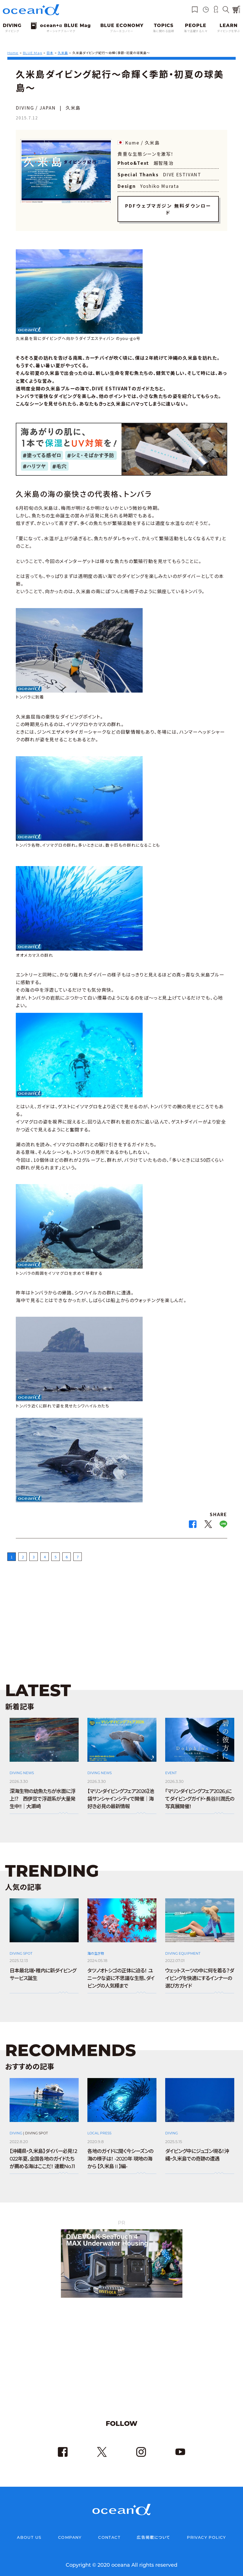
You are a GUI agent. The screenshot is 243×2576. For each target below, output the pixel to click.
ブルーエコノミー (121, 31)
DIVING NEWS (22, 1766)
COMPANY (70, 2530)
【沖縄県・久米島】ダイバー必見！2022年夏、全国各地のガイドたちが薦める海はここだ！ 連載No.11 (43, 2152)
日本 (50, 53)
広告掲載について (153, 2530)
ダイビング (12, 31)
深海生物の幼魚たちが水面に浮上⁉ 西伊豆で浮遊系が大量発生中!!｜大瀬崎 (42, 1792)
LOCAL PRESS (99, 2126)
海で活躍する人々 (195, 31)
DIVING (16, 2126)
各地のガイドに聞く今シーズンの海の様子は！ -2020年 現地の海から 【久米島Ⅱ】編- (120, 2152)
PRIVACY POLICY (206, 2530)
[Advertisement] (121, 1607)
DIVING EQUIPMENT (182, 1947)
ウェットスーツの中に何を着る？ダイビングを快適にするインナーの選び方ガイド (199, 1971)
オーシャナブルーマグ (61, 31)
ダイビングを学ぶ (228, 31)
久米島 (63, 53)
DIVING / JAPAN (36, 107)
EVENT (171, 1766)
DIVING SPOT (21, 1947)
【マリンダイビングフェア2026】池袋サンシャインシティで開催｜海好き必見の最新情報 (120, 1792)
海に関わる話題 (163, 31)
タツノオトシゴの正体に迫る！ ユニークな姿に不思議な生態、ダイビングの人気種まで (120, 1971)
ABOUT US (29, 2530)
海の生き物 (95, 1947)
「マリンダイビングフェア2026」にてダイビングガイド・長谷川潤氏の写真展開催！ (199, 1792)
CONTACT (109, 2530)
